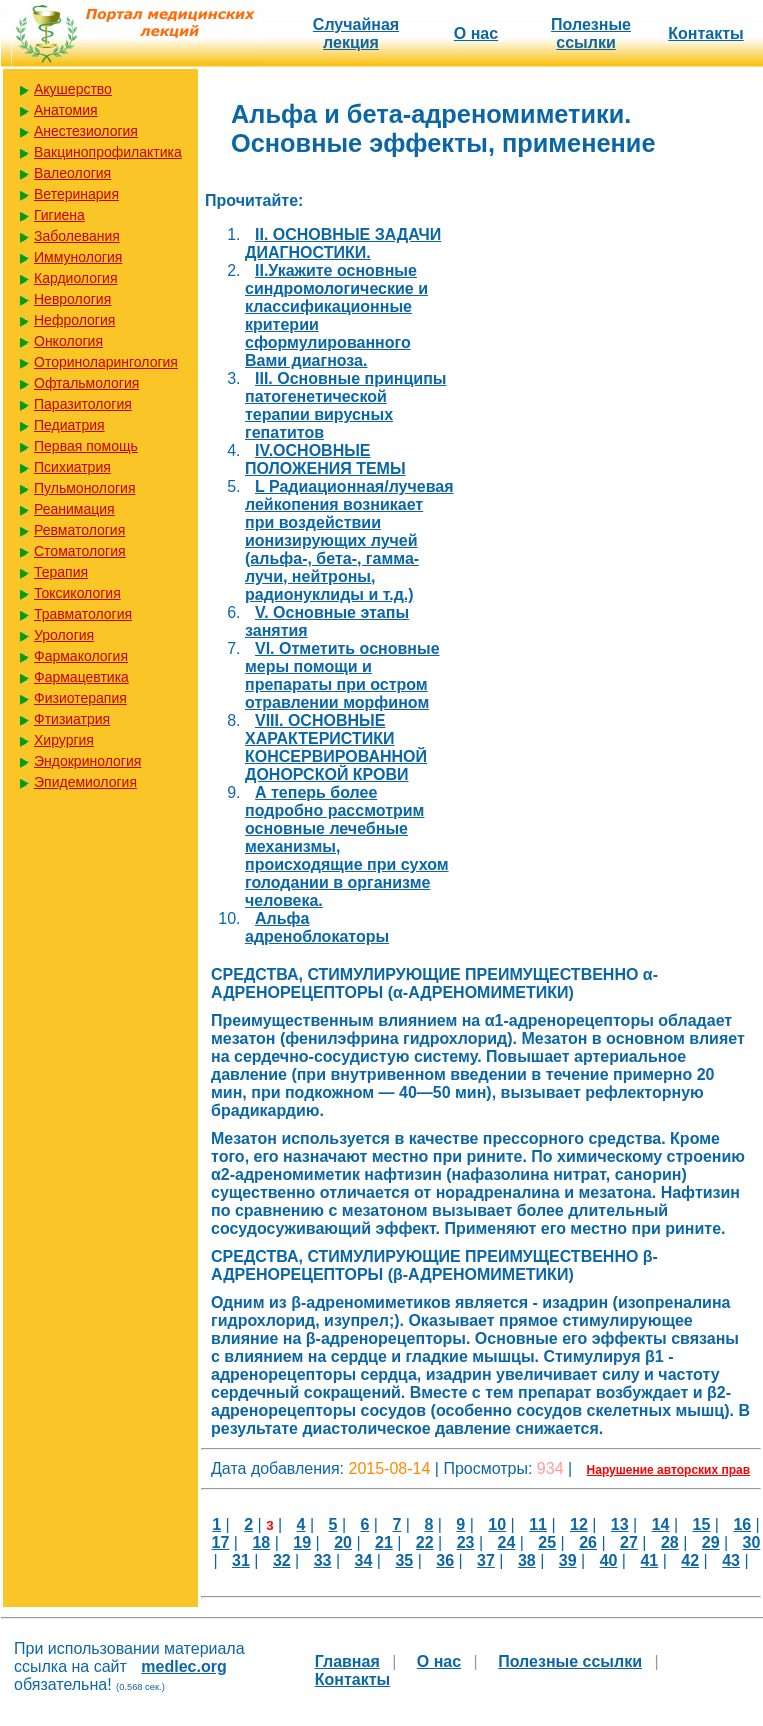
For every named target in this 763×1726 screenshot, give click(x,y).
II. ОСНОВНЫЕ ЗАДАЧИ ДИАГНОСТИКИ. (343, 243)
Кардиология (76, 278)
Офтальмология (86, 383)
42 (690, 1560)
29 (711, 1542)
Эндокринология (87, 761)
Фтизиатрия (72, 719)
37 (486, 1560)
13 (620, 1524)
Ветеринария (76, 194)
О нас (476, 33)
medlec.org (183, 1666)
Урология (64, 635)
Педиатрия (69, 425)
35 (404, 1560)
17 (221, 1542)
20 (343, 1542)
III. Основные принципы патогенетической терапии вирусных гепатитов (345, 405)
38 (527, 1560)
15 (702, 1524)
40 (609, 1560)
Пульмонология (84, 488)
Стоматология (80, 551)
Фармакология (81, 656)
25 (547, 1542)
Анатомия (66, 110)
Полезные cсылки (591, 33)
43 (731, 1560)
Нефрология (74, 320)
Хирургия (64, 740)
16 (742, 1524)
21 (384, 1542)
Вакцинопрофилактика (108, 152)
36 (445, 1560)
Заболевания (77, 236)
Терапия (61, 572)
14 (661, 1524)
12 (579, 1524)
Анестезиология (86, 131)
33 (323, 1560)
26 (588, 1542)
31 (241, 1560)
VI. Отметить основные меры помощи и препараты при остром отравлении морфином (342, 675)
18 (261, 1542)
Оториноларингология (106, 362)
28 (670, 1542)
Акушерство (73, 89)
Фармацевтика (81, 677)
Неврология (72, 299)
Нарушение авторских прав (668, 1470)
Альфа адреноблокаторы (317, 927)
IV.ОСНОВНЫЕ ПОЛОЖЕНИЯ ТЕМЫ (325, 459)
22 (425, 1542)
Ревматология (79, 530)
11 (538, 1524)
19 (302, 1542)
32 (282, 1560)
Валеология (72, 173)
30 (752, 1542)
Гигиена (59, 215)
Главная (347, 1661)
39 (568, 1560)
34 (364, 1560)
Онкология (68, 341)
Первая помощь (86, 446)
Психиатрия (72, 467)
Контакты (705, 33)
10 (497, 1524)
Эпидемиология (85, 782)
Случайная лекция (356, 33)
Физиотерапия (80, 698)
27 (629, 1542)
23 (466, 1542)
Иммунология (78, 257)
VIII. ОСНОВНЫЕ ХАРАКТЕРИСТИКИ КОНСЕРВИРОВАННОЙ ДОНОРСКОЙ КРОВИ (336, 747)
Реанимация (74, 509)
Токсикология (77, 593)
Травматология (83, 614)
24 (507, 1542)
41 (649, 1560)
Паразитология (83, 404)
